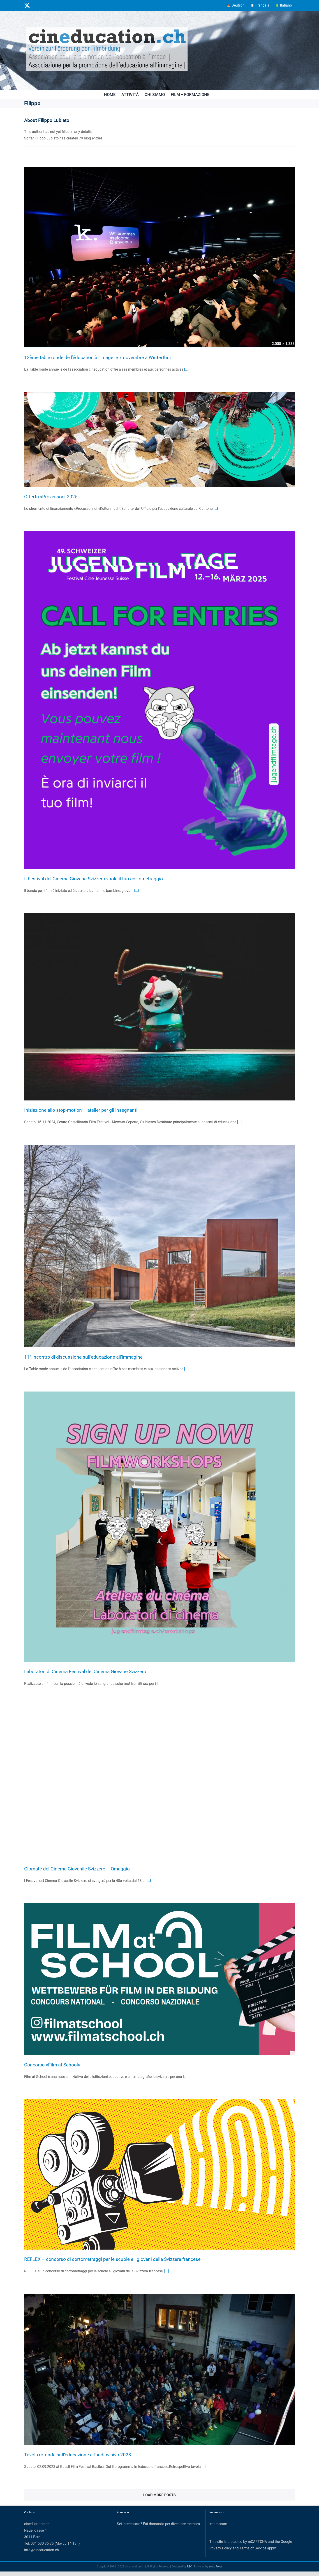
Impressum (218, 2524)
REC (189, 2566)
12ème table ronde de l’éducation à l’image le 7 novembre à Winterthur (97, 357)
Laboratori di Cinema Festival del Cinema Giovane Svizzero (85, 1671)
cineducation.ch (36, 2524)
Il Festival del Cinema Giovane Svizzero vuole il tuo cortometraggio (93, 878)
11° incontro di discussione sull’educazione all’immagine (83, 1357)
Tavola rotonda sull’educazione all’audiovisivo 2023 (77, 2455)
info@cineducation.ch (41, 2550)
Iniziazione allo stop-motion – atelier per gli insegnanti (80, 1110)
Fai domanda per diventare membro (171, 2524)
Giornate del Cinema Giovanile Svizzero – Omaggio (77, 1869)
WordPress (215, 2566)
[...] (186, 369)
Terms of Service (253, 2548)
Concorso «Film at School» (52, 2065)
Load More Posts (159, 2495)
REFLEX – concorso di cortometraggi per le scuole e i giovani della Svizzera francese (112, 2259)
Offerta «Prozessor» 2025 (51, 496)
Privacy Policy (220, 2548)
